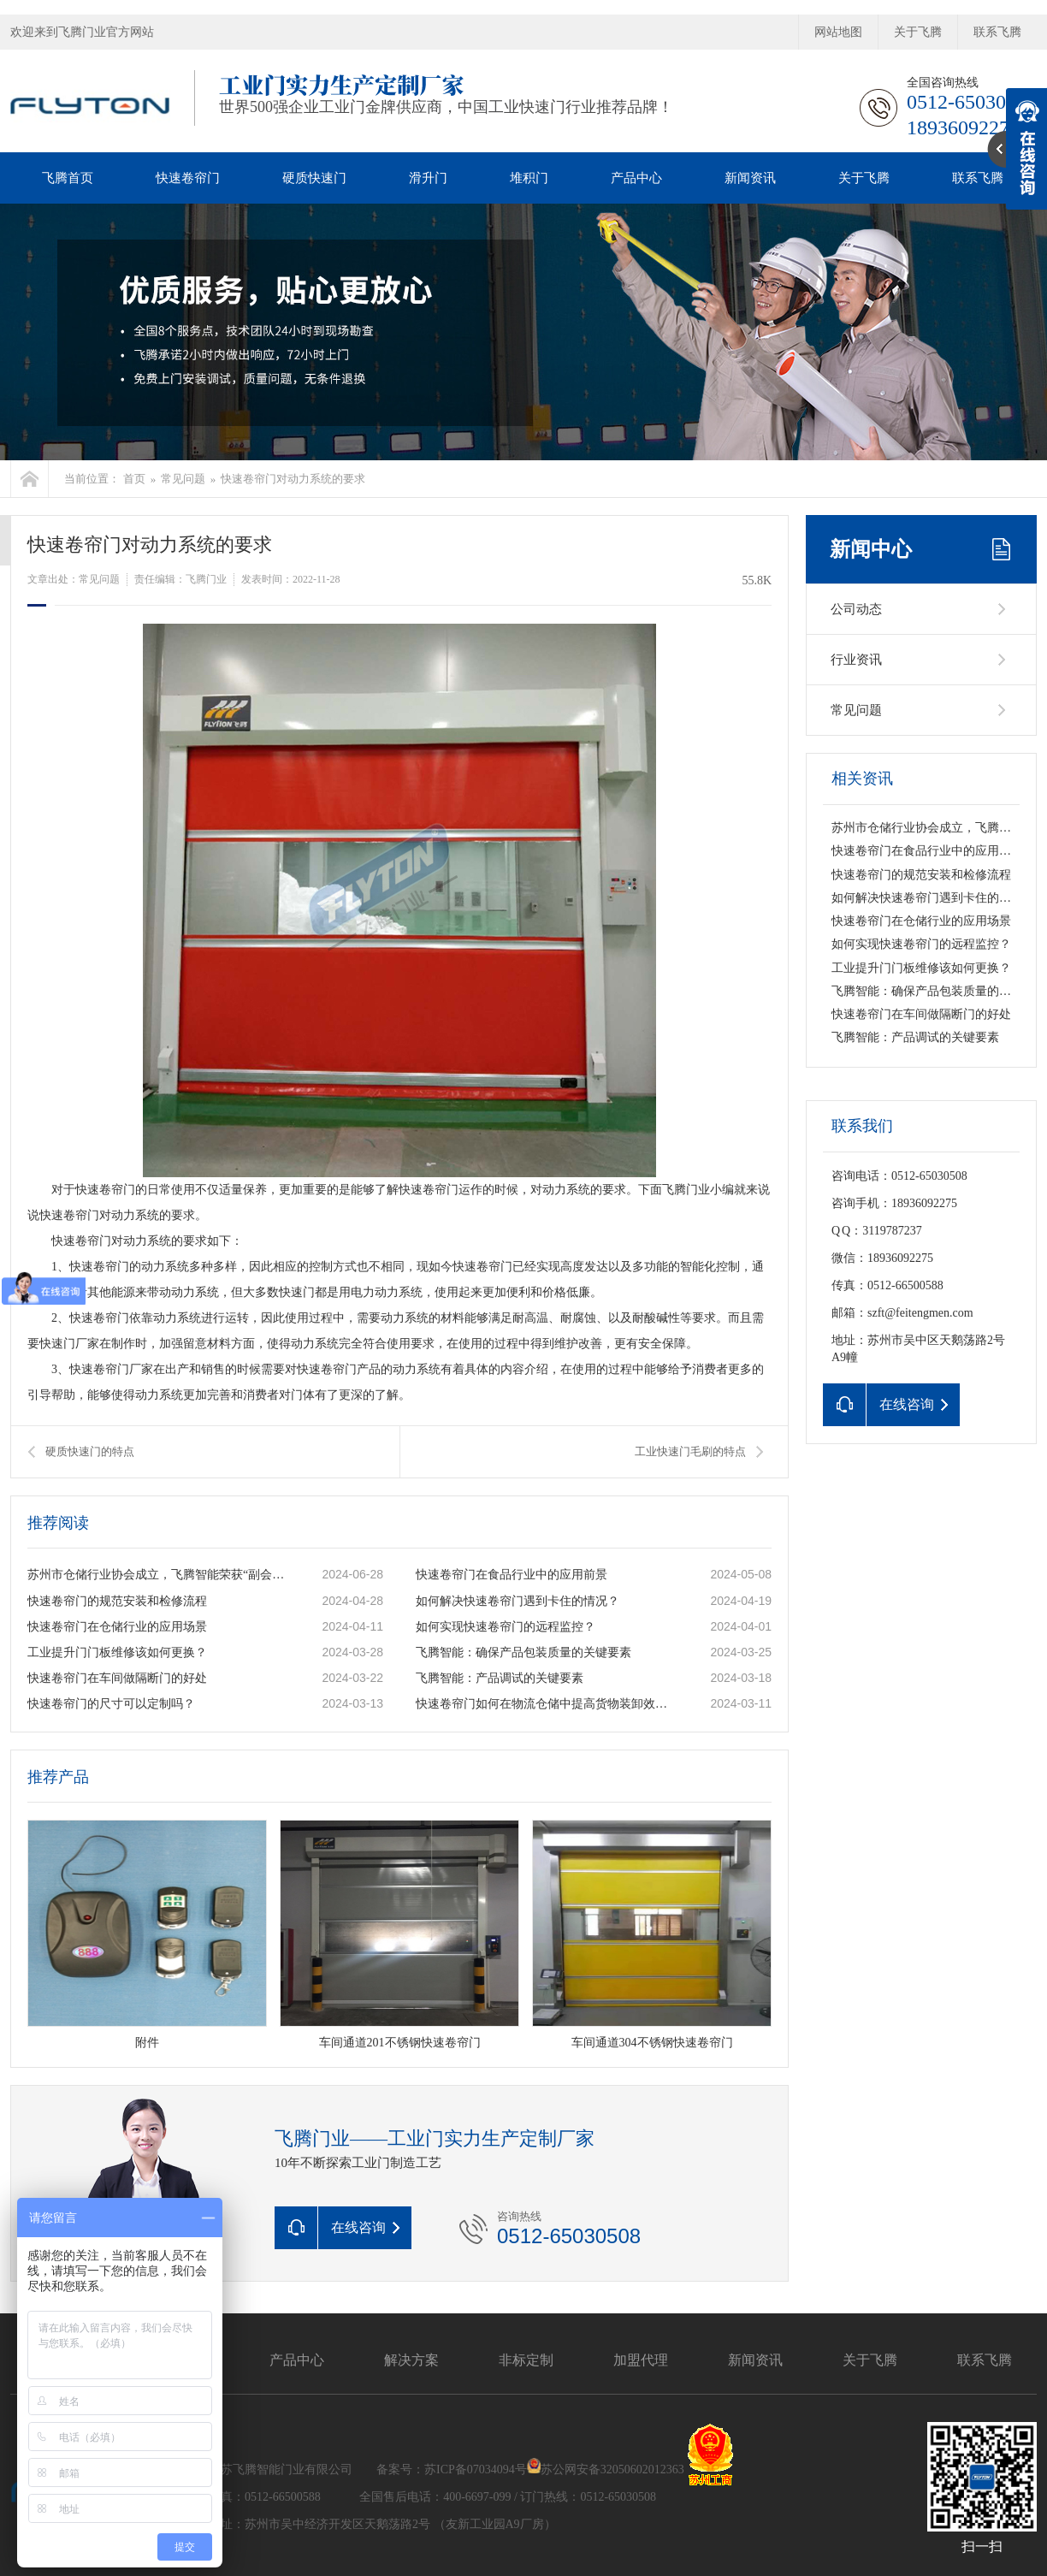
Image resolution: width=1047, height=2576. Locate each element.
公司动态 (856, 609)
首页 (134, 478)
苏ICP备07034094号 (475, 2469)
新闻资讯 (750, 178)
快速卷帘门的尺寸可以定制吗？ (111, 1703)
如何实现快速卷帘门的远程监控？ (505, 1626)
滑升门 (428, 178)
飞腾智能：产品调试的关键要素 (499, 1678)
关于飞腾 (918, 32)
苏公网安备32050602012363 (612, 2469)
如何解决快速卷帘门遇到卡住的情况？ (517, 1601)
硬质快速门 (314, 178)
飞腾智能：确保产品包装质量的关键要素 (523, 1652)
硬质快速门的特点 (89, 1451)
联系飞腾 (997, 32)
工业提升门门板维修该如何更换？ (117, 1652)
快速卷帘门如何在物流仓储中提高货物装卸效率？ (545, 1703)
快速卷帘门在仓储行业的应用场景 (117, 1626)
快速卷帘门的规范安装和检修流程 (117, 1601)
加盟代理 (640, 2360)
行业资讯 (856, 659)
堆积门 (529, 178)
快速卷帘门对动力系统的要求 (293, 478)
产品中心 (636, 178)
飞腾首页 (67, 178)
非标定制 (526, 2360)
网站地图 (838, 32)
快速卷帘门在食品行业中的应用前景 (511, 1574)
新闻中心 (871, 549)
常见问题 (183, 478)
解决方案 (411, 2360)
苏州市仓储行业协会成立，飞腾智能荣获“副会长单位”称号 (156, 1574)
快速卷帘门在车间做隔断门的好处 (117, 1678)
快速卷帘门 (188, 178)
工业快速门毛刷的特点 (690, 1451)
